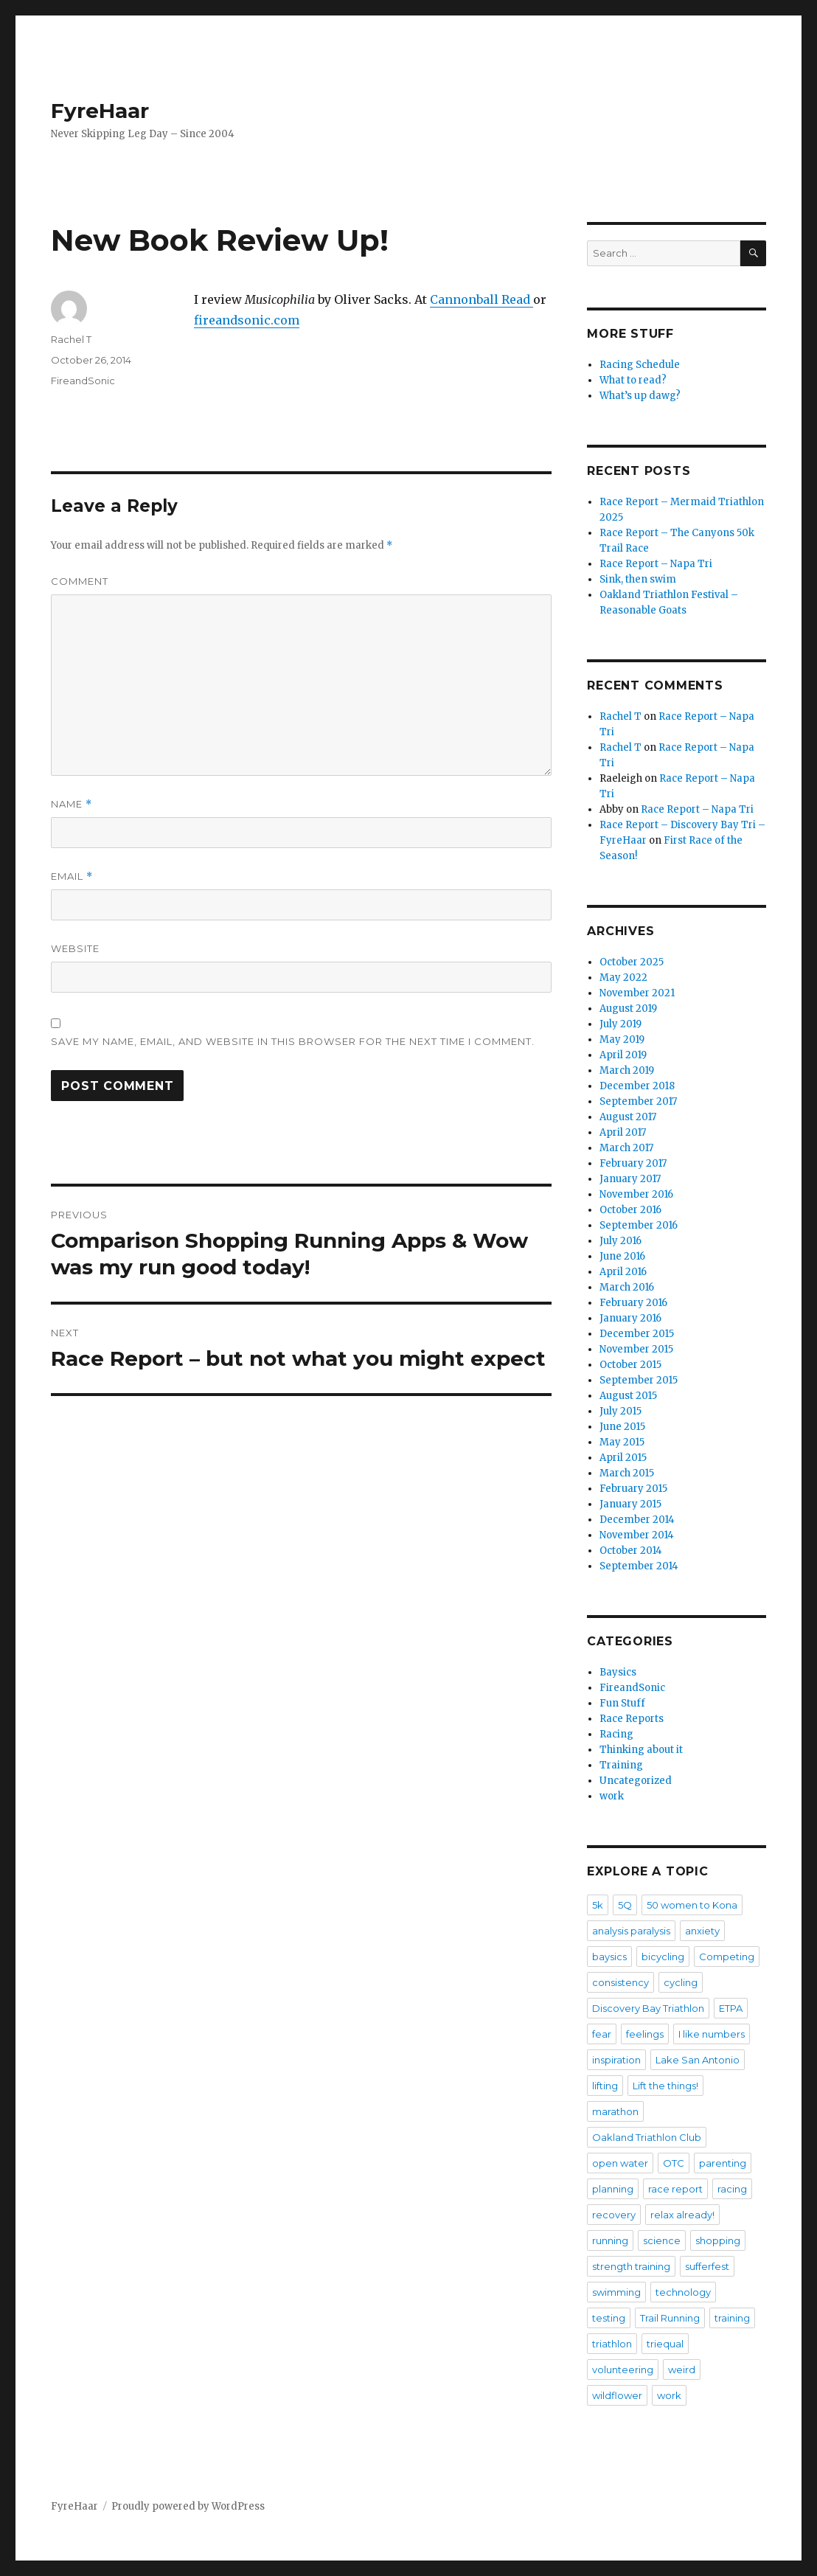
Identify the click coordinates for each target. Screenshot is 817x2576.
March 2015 (626, 1473)
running (610, 2240)
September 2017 (638, 1101)
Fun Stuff (622, 1703)
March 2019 (626, 1070)
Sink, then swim (637, 579)
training (732, 2318)
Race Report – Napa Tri (655, 564)
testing (608, 2318)
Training (621, 1765)
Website (75, 948)
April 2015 (623, 1457)
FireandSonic (83, 380)
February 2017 (633, 1163)
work (611, 1796)
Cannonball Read (481, 299)
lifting (605, 2085)
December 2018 (637, 1086)
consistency (620, 1982)
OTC (673, 2163)
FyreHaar (100, 110)
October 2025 (631, 962)
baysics (609, 1956)
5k (597, 1905)
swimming (616, 2292)
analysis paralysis (631, 1931)
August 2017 (627, 1117)
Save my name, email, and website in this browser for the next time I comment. (293, 1041)
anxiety (702, 1931)
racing (732, 2189)
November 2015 (636, 1349)
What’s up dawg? (640, 395)
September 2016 (638, 1225)
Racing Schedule (639, 364)
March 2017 (626, 1148)
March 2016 (626, 1287)
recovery (614, 2215)
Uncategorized (635, 1780)
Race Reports (631, 1718)
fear (601, 2034)
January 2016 (630, 1318)
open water (620, 2163)
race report (675, 2189)
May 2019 (621, 1039)
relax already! (682, 2215)
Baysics (617, 1672)
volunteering (622, 2369)
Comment (79, 581)
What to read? (633, 380)
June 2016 (622, 1256)
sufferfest (707, 2266)
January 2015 (630, 1504)
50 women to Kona (692, 1905)
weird (681, 2369)
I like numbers (711, 2034)
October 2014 (630, 1550)
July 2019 (620, 1024)
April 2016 (623, 1272)
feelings (645, 2034)
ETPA (731, 2008)
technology (683, 2292)
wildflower (617, 2395)
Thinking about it (641, 1749)
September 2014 (638, 1566)
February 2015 (633, 1488)
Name (71, 804)
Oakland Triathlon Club (646, 2137)
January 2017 (630, 1179)
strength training (631, 2266)
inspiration (616, 2060)
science (662, 2240)
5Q (625, 1905)
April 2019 (623, 1055)
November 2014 (636, 1535)
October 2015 (630, 1364)
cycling (681, 1982)
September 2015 (638, 1380)
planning (612, 2189)
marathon (615, 2111)
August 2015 (628, 1395)
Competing (726, 1956)
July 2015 (620, 1411)
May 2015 (621, 1442)
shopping (717, 2240)
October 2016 (630, 1210)
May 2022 (623, 977)
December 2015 (636, 1333)
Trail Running (670, 2318)
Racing (616, 1734)
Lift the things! (665, 2085)
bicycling (663, 1956)
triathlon (612, 2344)
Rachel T (71, 339)
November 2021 (637, 993)
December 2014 (637, 1519)
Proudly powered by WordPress (188, 2506)
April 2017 (622, 1132)
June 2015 (622, 1426)
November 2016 (636, 1194)
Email (72, 876)
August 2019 (628, 1008)
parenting (722, 2163)
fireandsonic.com (246, 320)
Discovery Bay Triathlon (648, 2008)
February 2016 (633, 1302)
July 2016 (620, 1241)
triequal (665, 2344)
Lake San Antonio (698, 2060)
